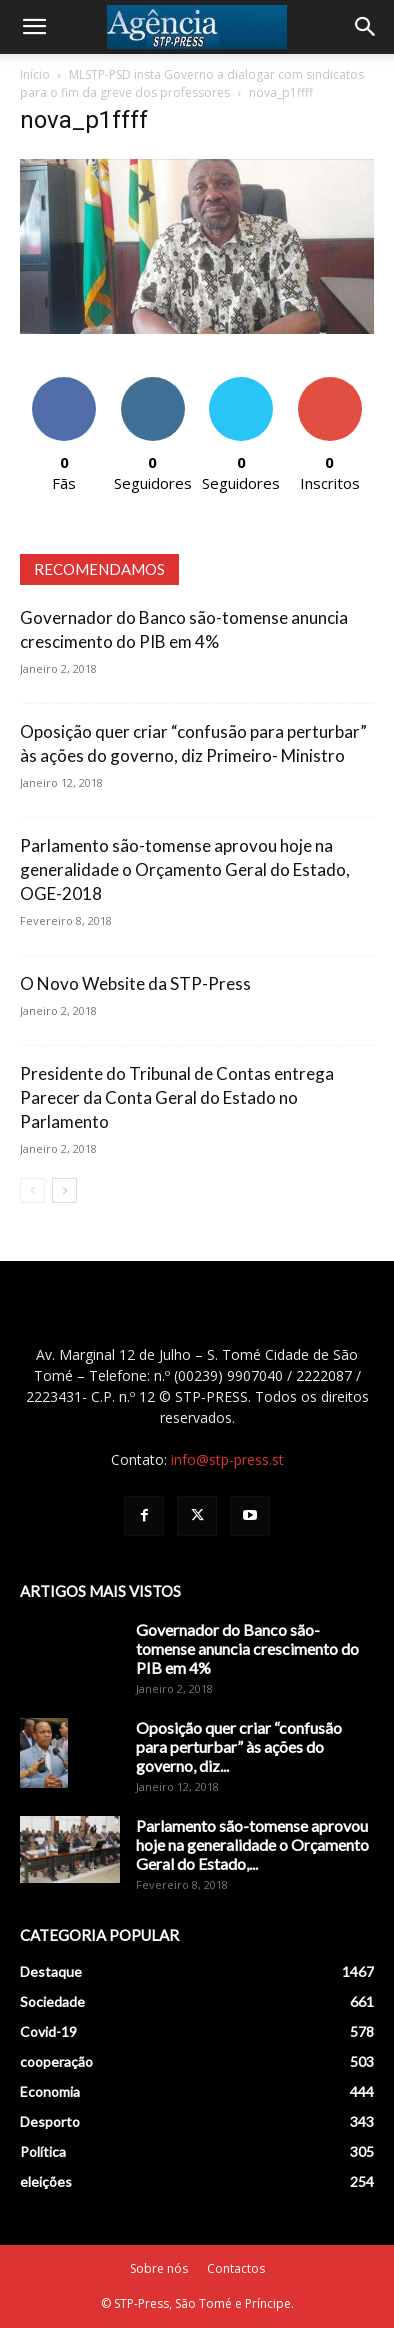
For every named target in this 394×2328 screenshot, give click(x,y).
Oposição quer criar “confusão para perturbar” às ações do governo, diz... (239, 1746)
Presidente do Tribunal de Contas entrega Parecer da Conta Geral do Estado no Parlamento (177, 1097)
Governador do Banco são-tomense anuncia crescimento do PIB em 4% (247, 1648)
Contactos (236, 2268)
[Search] (366, 27)
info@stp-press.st (227, 1459)
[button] (34, 27)
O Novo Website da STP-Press (135, 983)
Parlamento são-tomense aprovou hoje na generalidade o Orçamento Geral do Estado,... (252, 1844)
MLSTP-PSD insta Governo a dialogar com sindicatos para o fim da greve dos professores (192, 83)
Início (35, 74)
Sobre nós (159, 2268)
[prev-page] (32, 1190)
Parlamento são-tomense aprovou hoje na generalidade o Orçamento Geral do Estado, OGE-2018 (185, 869)
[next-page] (64, 1190)
